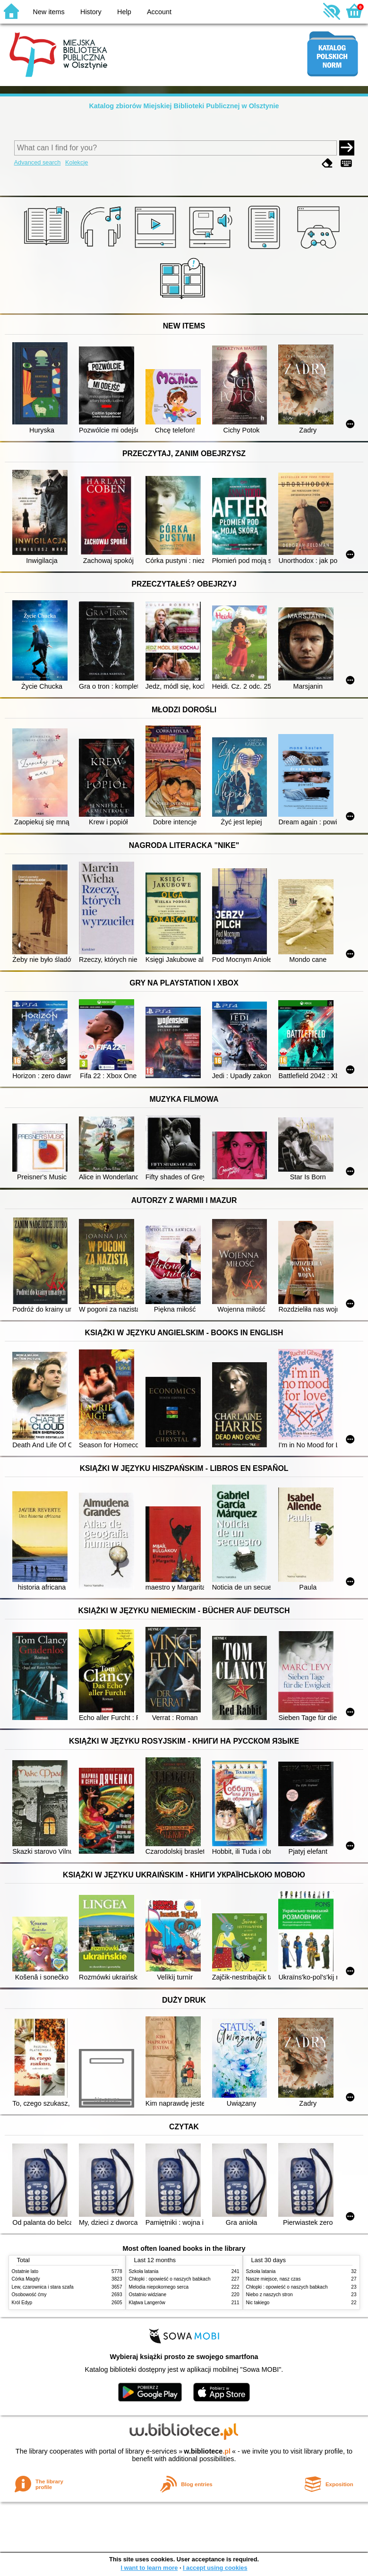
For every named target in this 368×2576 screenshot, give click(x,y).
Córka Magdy (26, 2279)
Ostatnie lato (25, 2271)
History (91, 12)
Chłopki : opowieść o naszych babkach (170, 2279)
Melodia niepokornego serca (159, 2287)
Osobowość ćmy (29, 2294)
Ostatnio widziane (148, 2294)
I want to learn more (149, 2567)
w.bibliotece (207, 2451)
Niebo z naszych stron (269, 2294)
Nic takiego (258, 2302)
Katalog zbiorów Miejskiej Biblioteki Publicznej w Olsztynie (184, 106)
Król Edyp (22, 2302)
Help (124, 12)
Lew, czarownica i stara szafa (43, 2287)
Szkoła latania (144, 2271)
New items (49, 12)
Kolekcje (76, 162)
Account (159, 12)
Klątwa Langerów (147, 2302)
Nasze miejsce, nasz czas (273, 2279)
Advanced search (37, 162)
